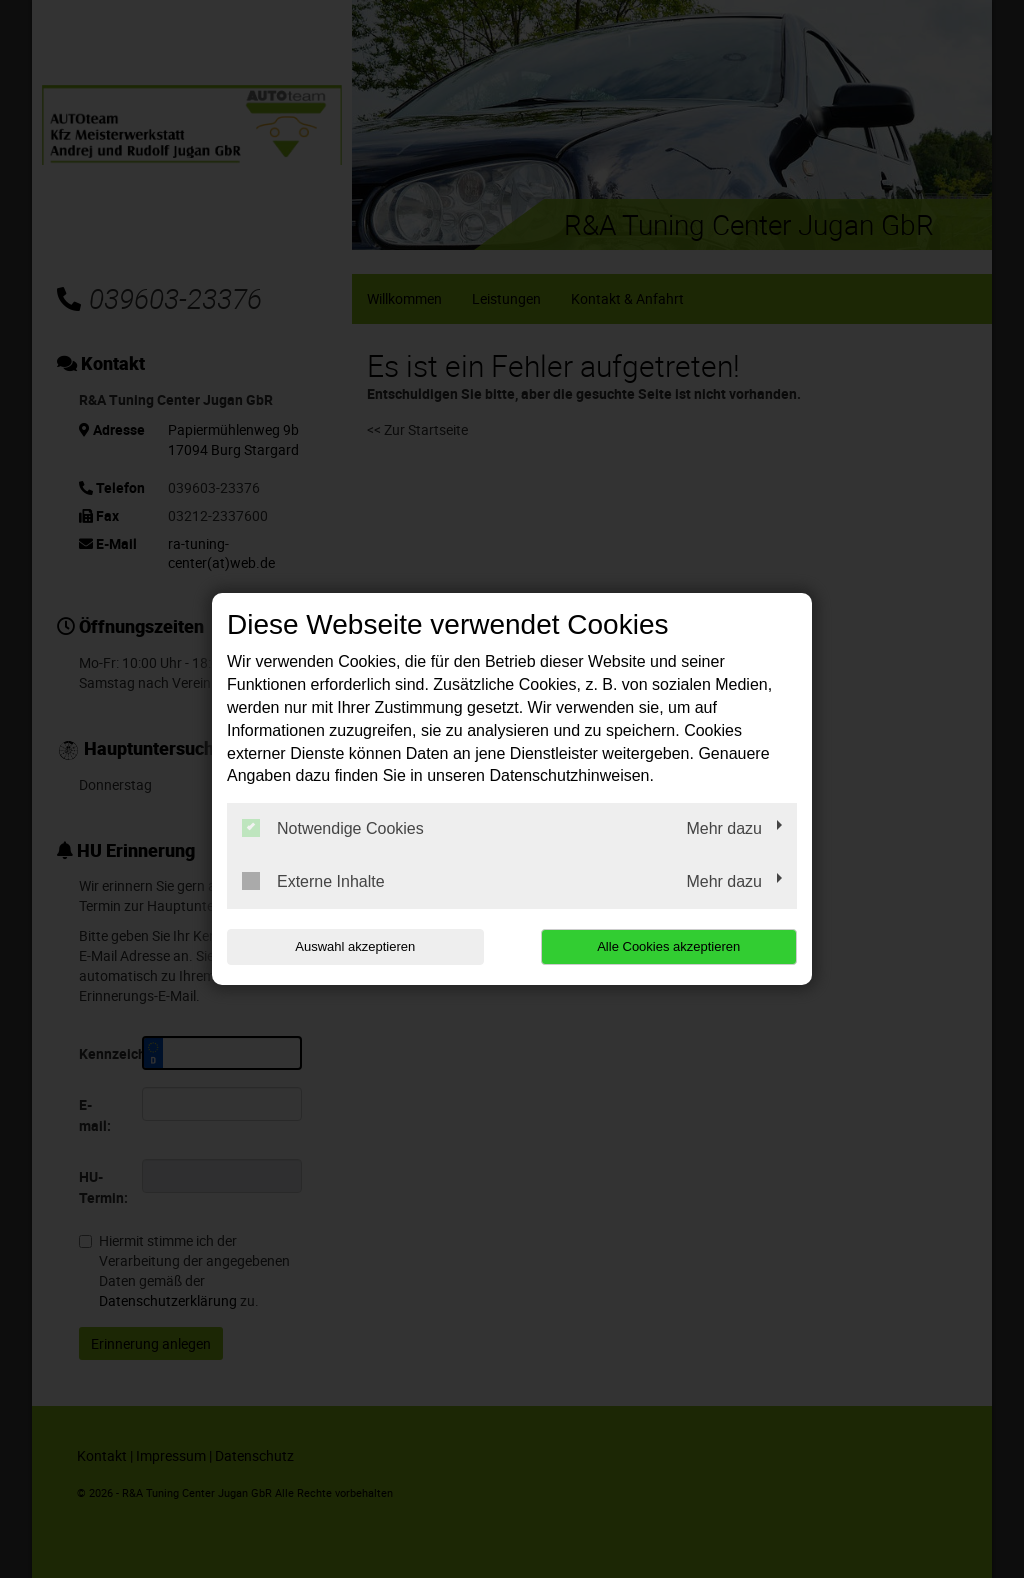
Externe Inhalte (313, 881)
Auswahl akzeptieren (355, 946)
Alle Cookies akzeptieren (668, 946)
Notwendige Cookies (333, 828)
